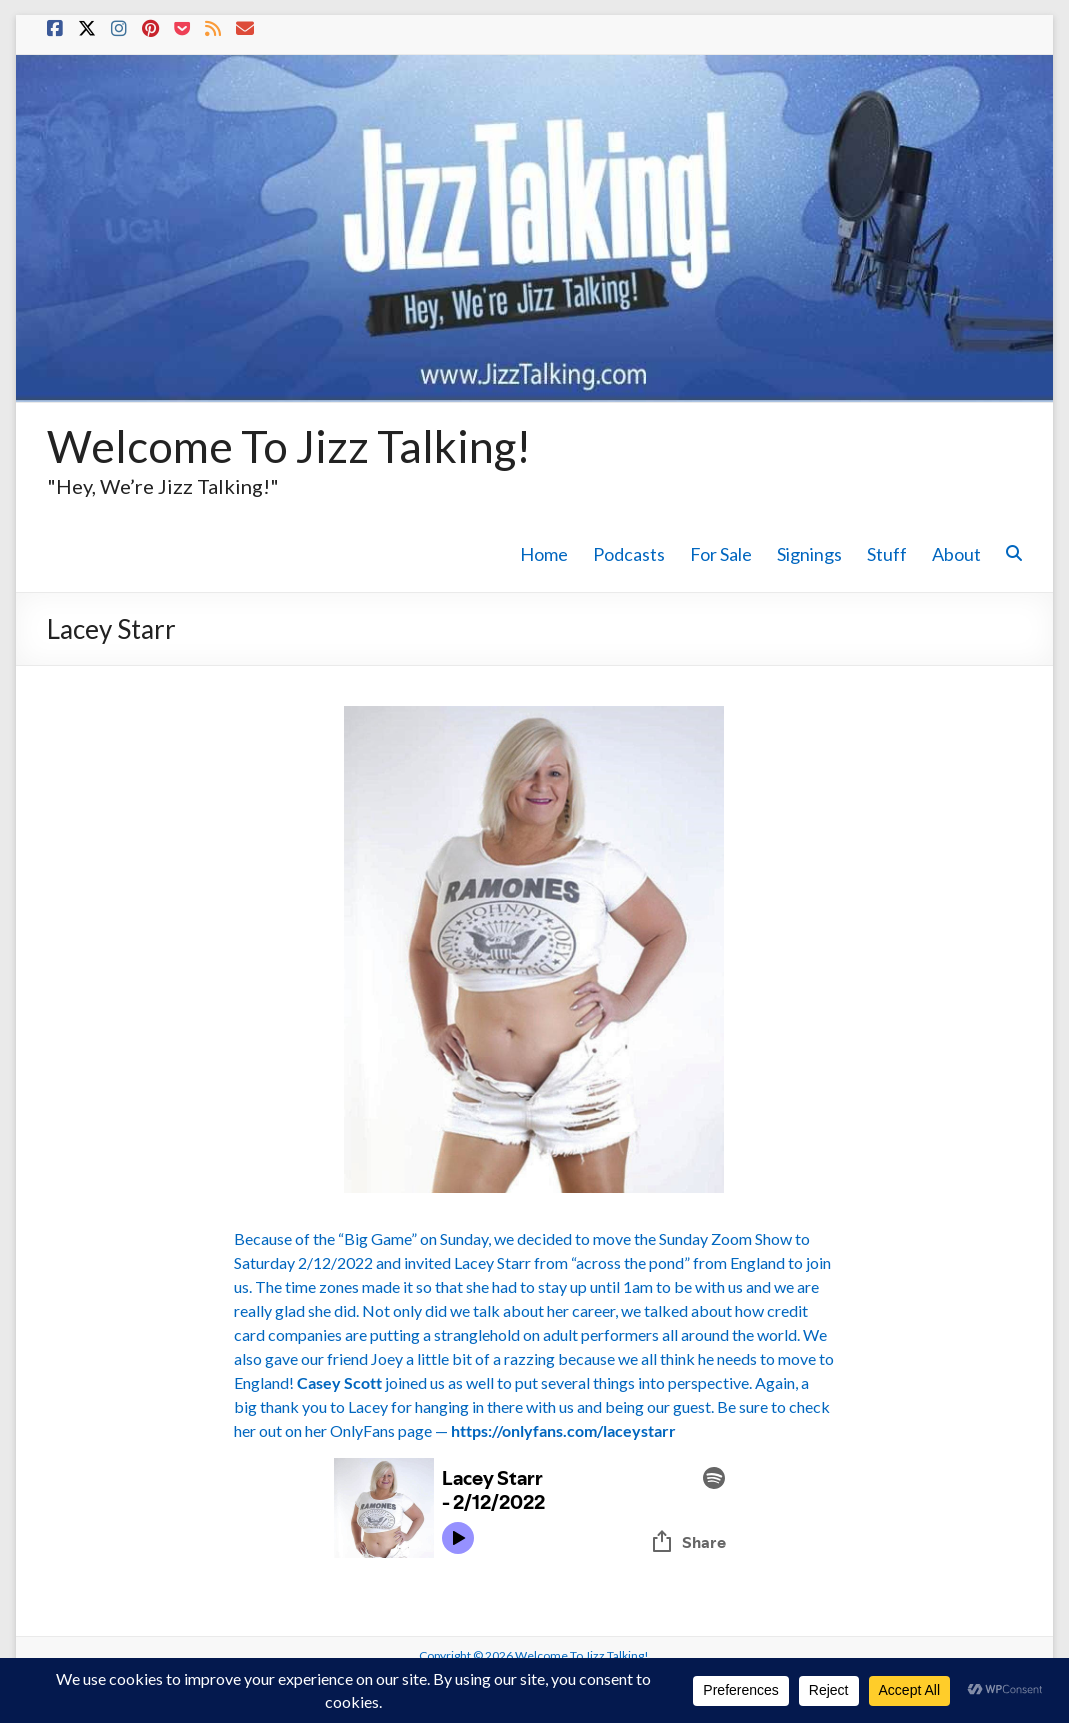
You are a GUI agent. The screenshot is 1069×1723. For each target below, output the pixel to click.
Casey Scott (339, 1382)
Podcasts (629, 554)
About (956, 554)
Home (544, 554)
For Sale (721, 554)
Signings (809, 554)
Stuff (887, 554)
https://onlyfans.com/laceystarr (563, 1430)
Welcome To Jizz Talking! (289, 446)
